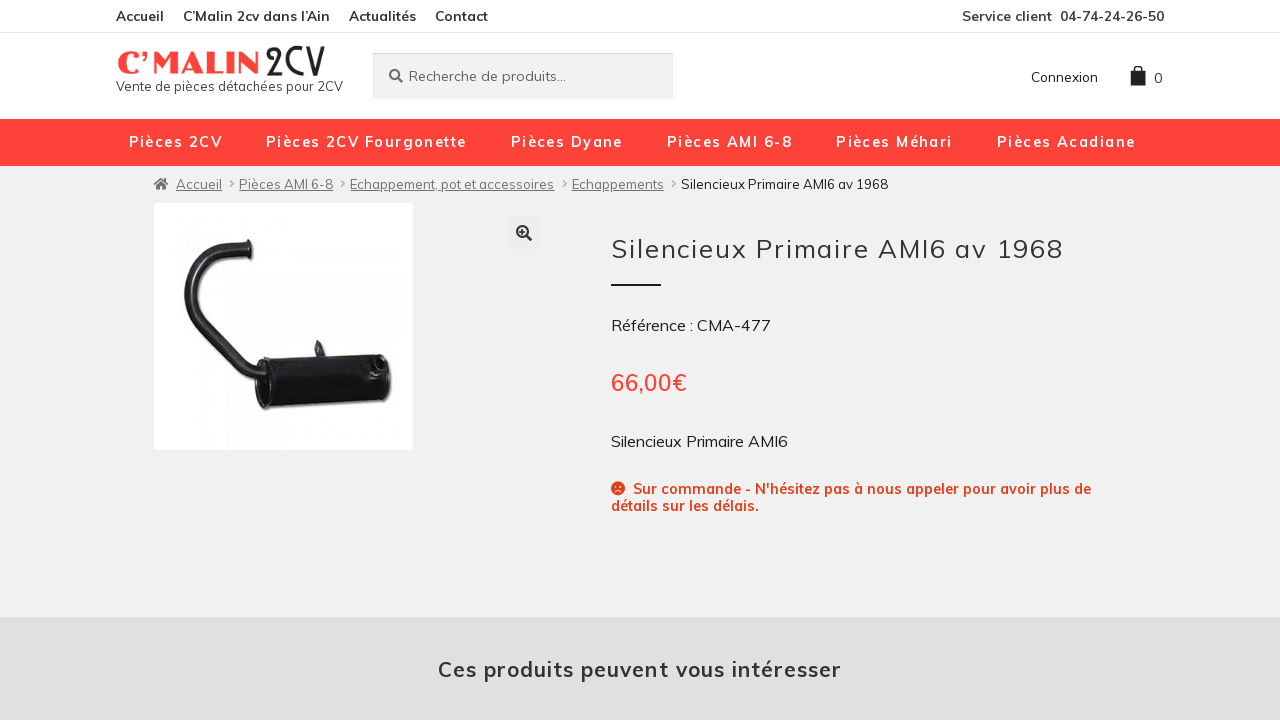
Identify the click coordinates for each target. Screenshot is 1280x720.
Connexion (1064, 76)
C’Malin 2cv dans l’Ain (256, 15)
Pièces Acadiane (1066, 142)
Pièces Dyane (567, 142)
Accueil (140, 15)
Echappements (618, 184)
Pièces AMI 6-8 (729, 142)
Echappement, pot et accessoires (452, 184)
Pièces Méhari (894, 142)
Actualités (382, 15)
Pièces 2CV (175, 142)
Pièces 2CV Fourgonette (366, 142)
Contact (461, 15)
